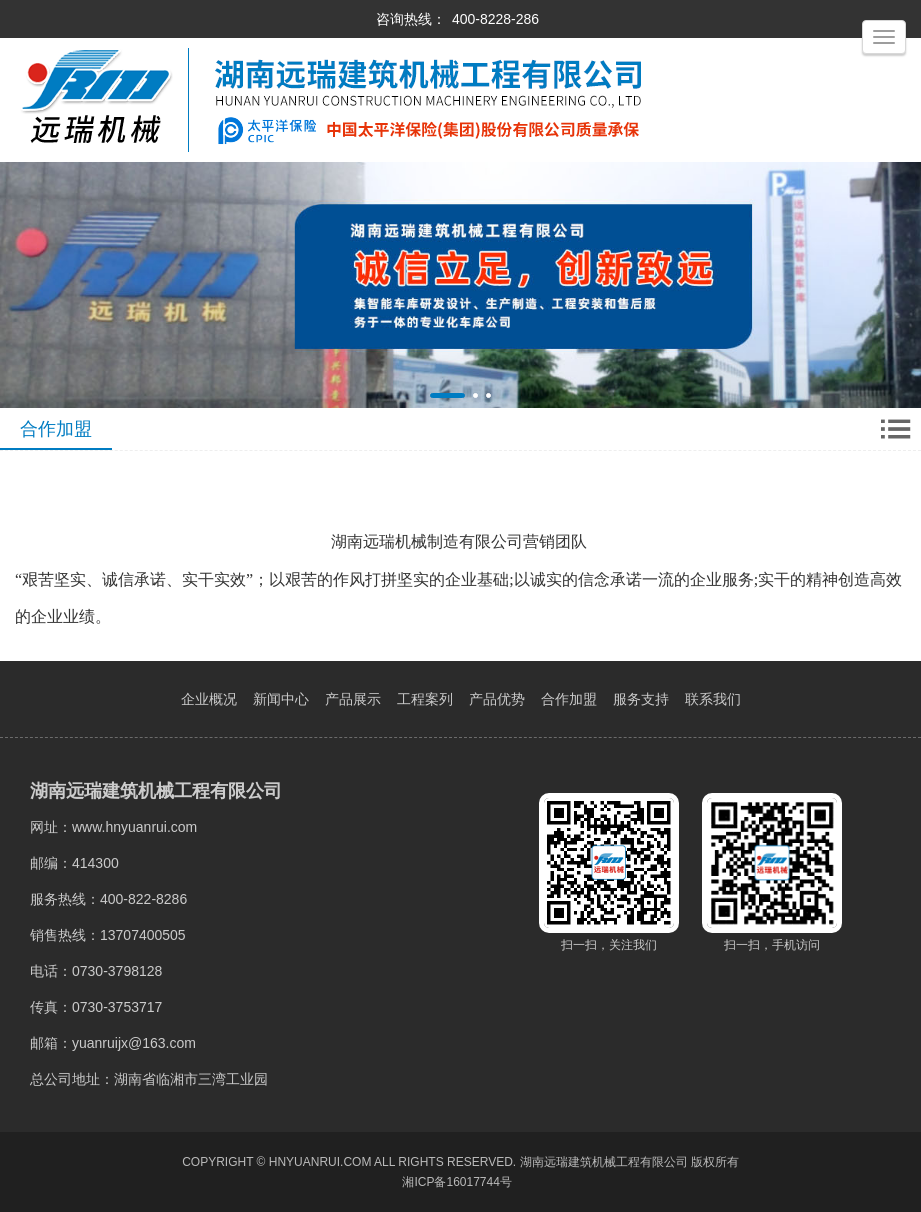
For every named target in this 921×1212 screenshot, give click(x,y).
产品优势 (497, 699)
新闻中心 (281, 699)
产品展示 (353, 699)
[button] (447, 395)
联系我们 (713, 699)
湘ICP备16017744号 (456, 1182)
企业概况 (209, 699)
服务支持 (641, 699)
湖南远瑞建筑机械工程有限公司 (604, 1162)
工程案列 (425, 699)
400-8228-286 (495, 19)
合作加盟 (569, 699)
